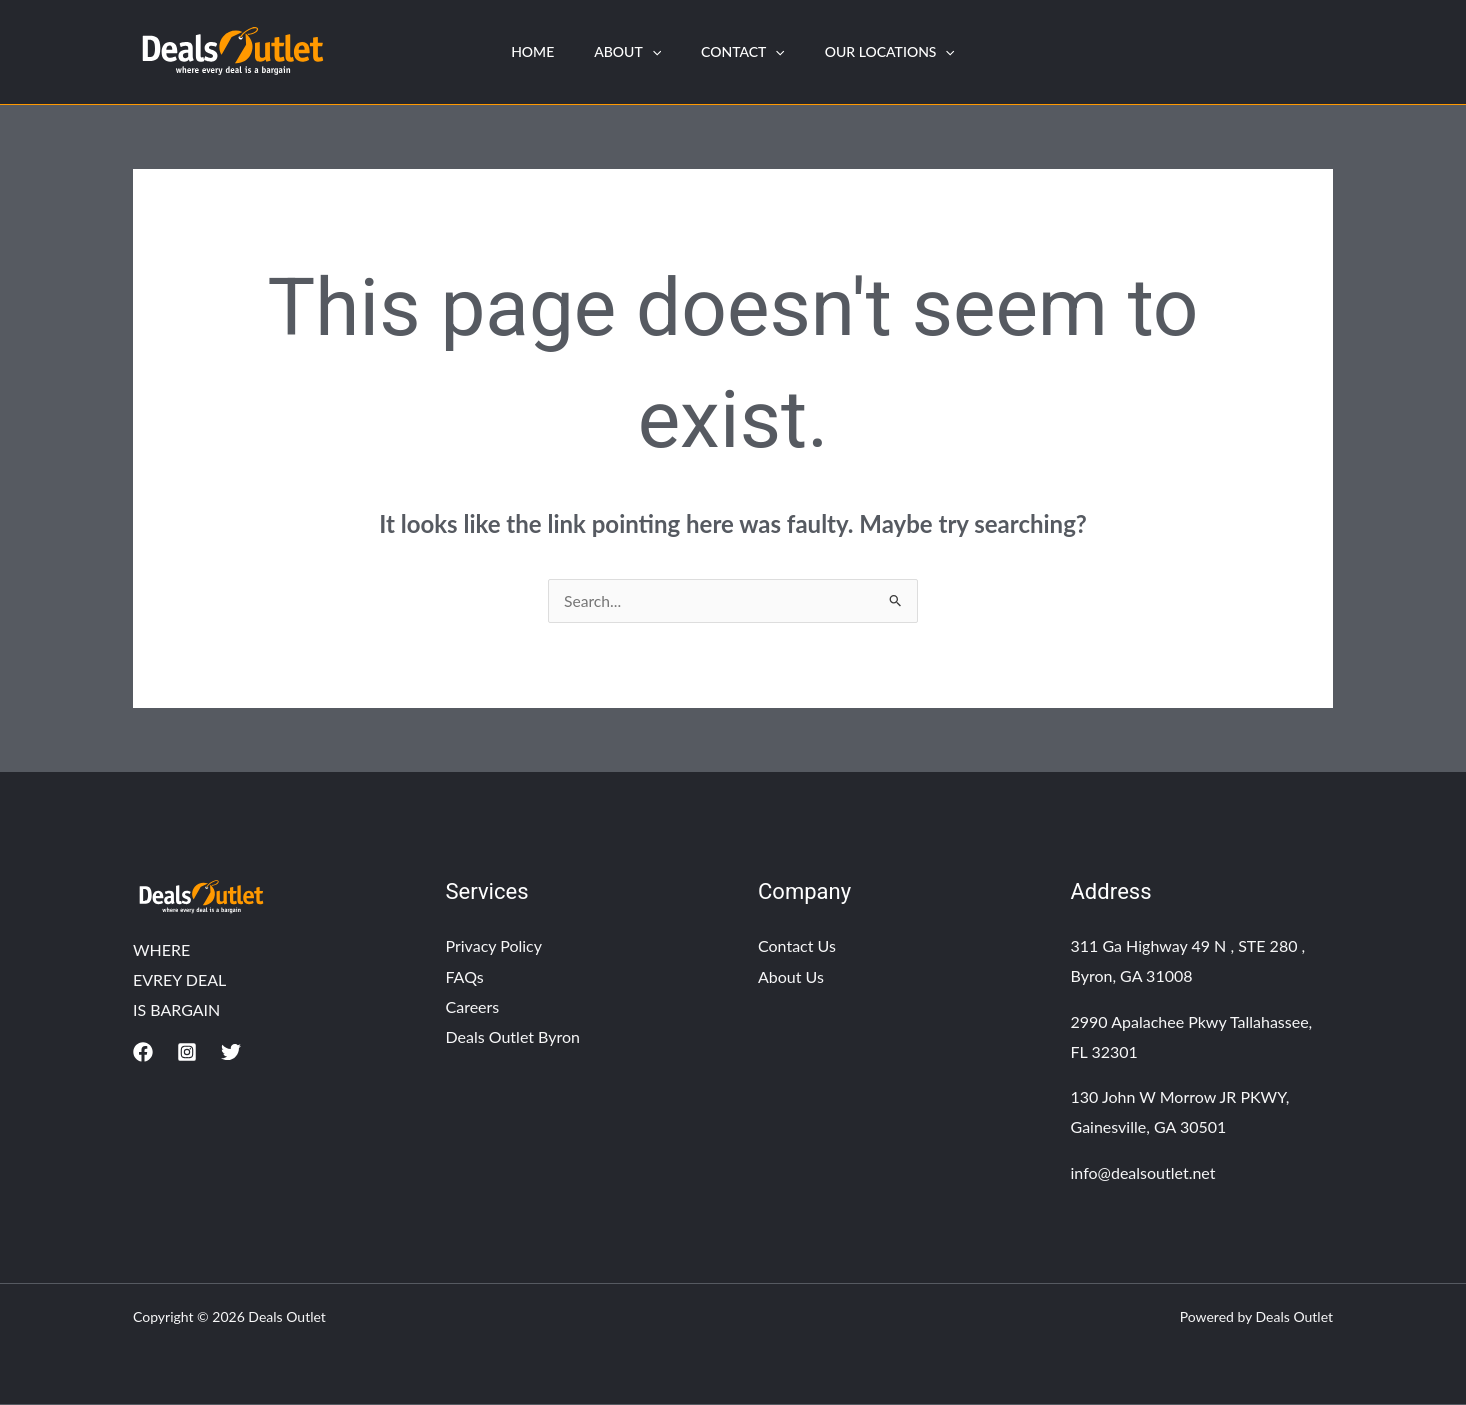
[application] (648, 52)
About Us (791, 976)
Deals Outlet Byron (513, 1036)
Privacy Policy (494, 946)
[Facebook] (143, 1053)
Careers (473, 1006)
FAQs (465, 976)
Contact (747, 52)
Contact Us (797, 946)
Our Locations (902, 52)
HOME (520, 51)
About (623, 52)
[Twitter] (231, 1053)
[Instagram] (187, 1053)
